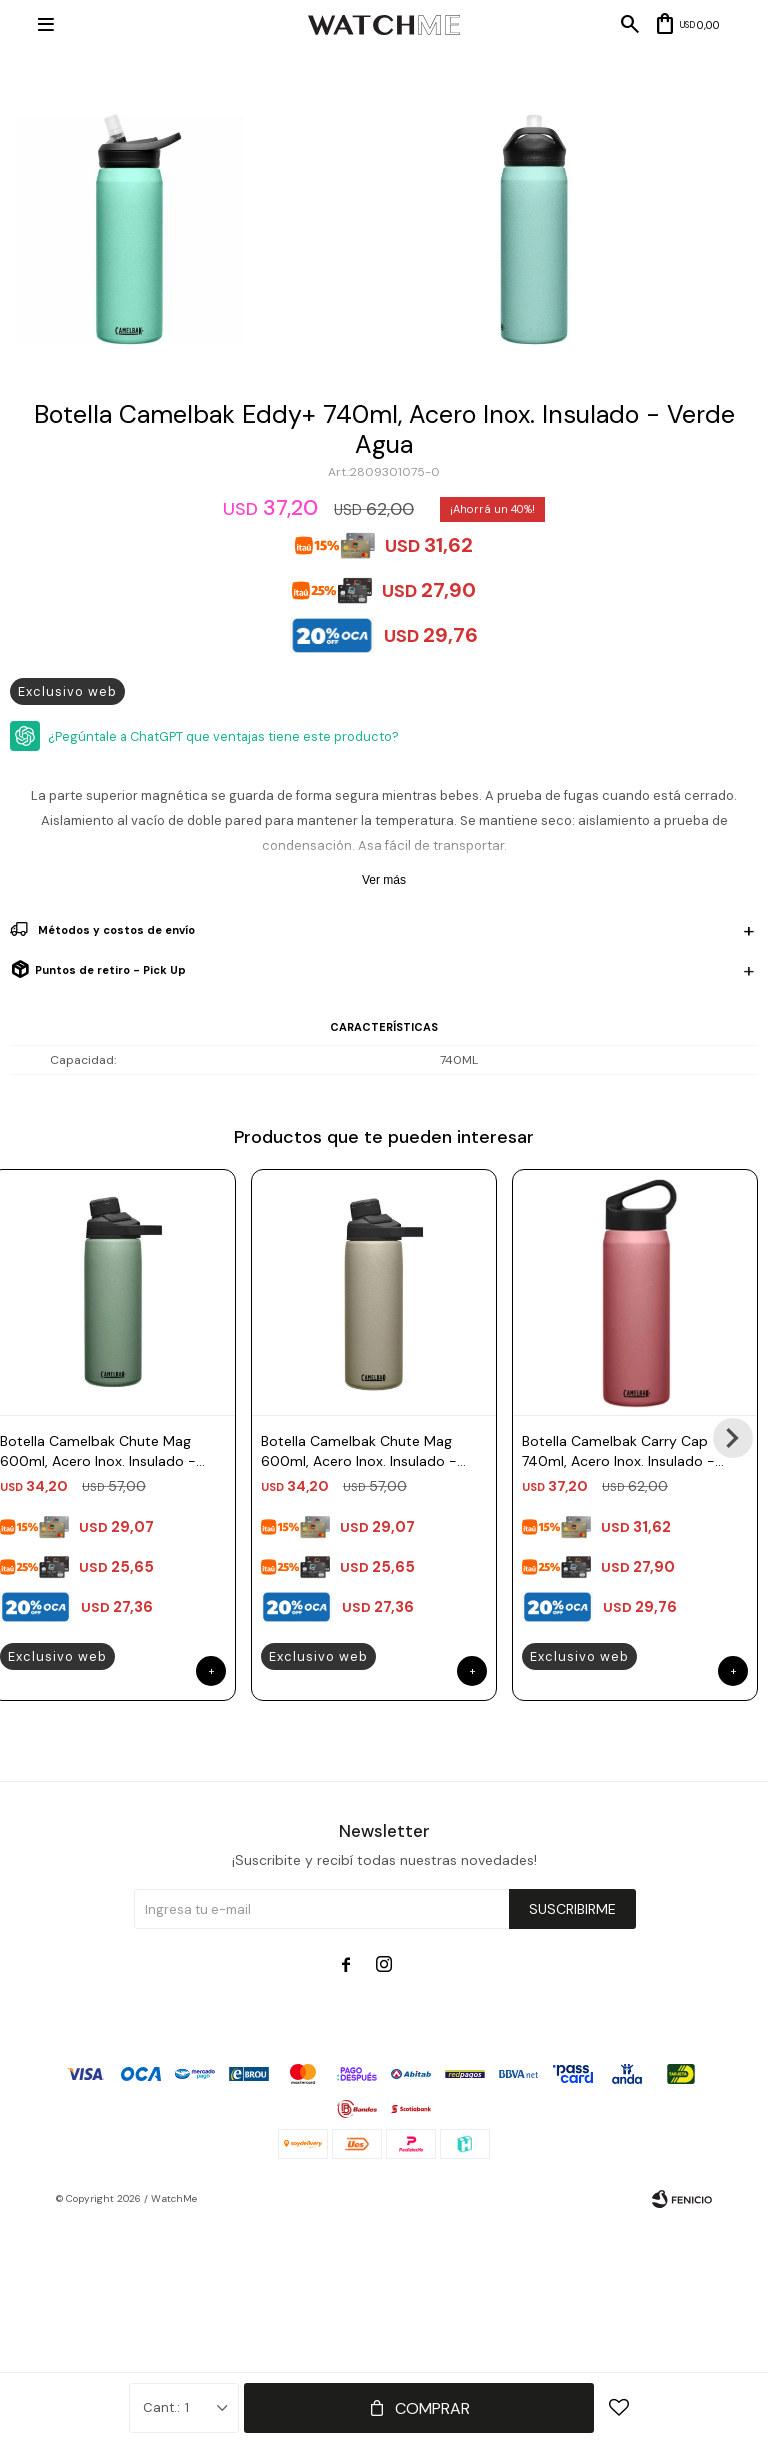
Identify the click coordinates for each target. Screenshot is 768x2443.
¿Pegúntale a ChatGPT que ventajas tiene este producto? (223, 736)
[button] (733, 1438)
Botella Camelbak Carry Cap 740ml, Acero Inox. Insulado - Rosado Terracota (618, 1451)
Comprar (432, 2408)
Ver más (384, 880)
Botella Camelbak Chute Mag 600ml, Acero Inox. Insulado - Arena (359, 1451)
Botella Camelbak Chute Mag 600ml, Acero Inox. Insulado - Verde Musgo (98, 1451)
